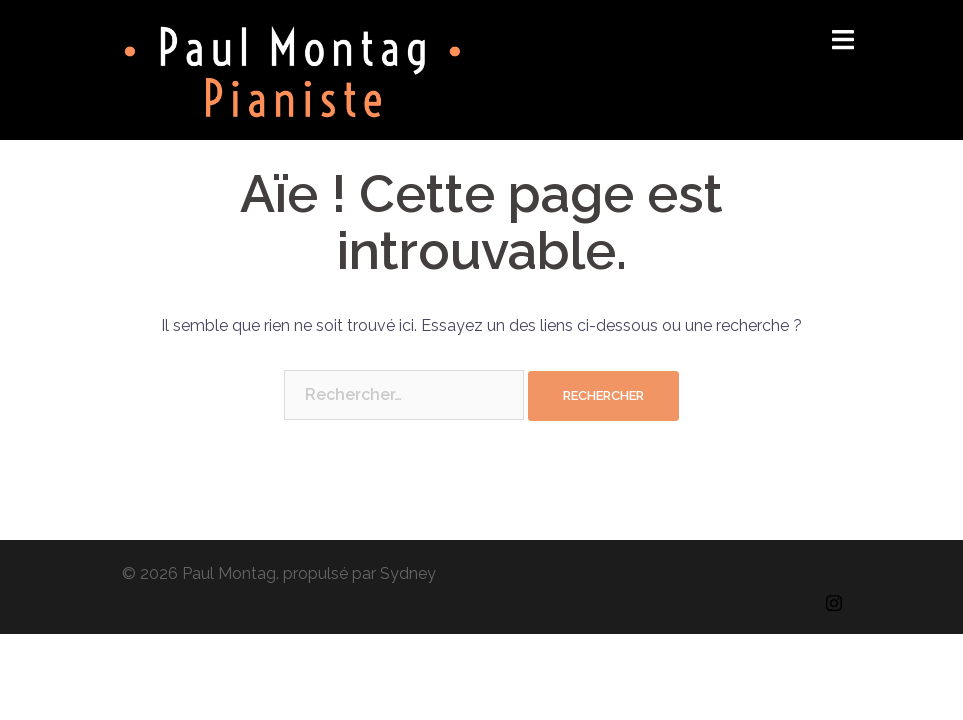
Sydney (408, 573)
